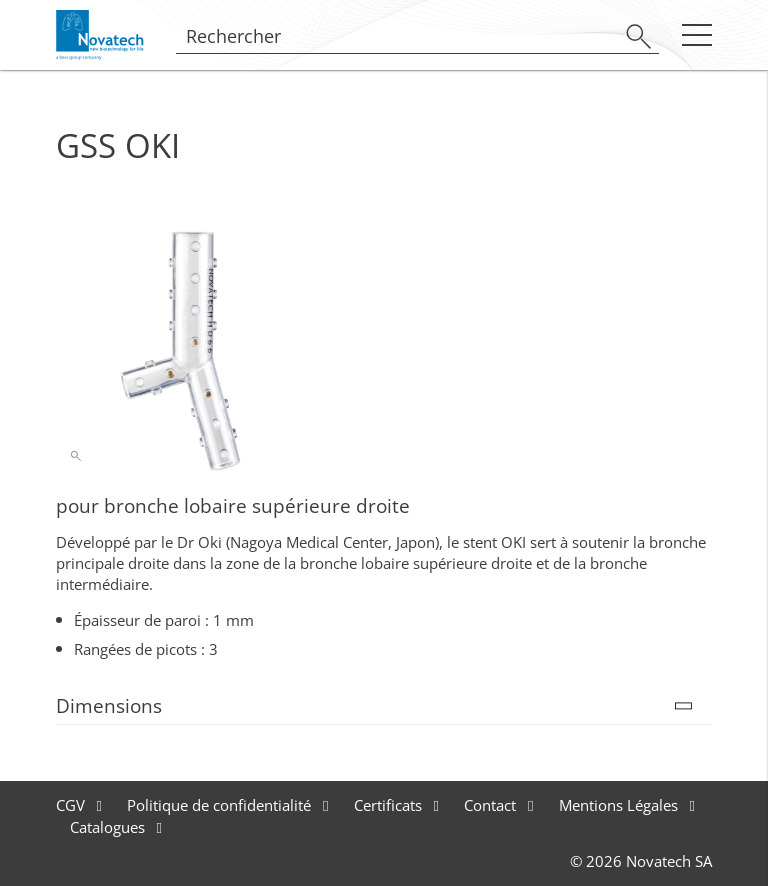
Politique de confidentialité (221, 805)
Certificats (390, 805)
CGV (72, 805)
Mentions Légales (620, 805)
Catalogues (109, 827)
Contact (492, 805)
